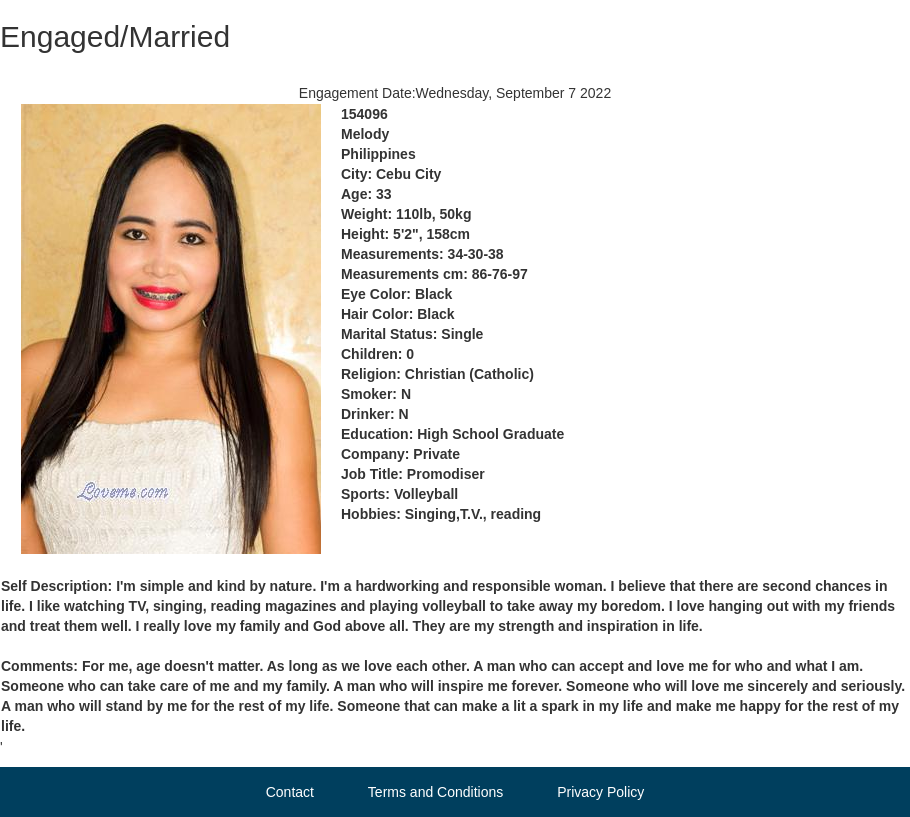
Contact (290, 792)
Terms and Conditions (435, 792)
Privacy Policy (600, 792)
